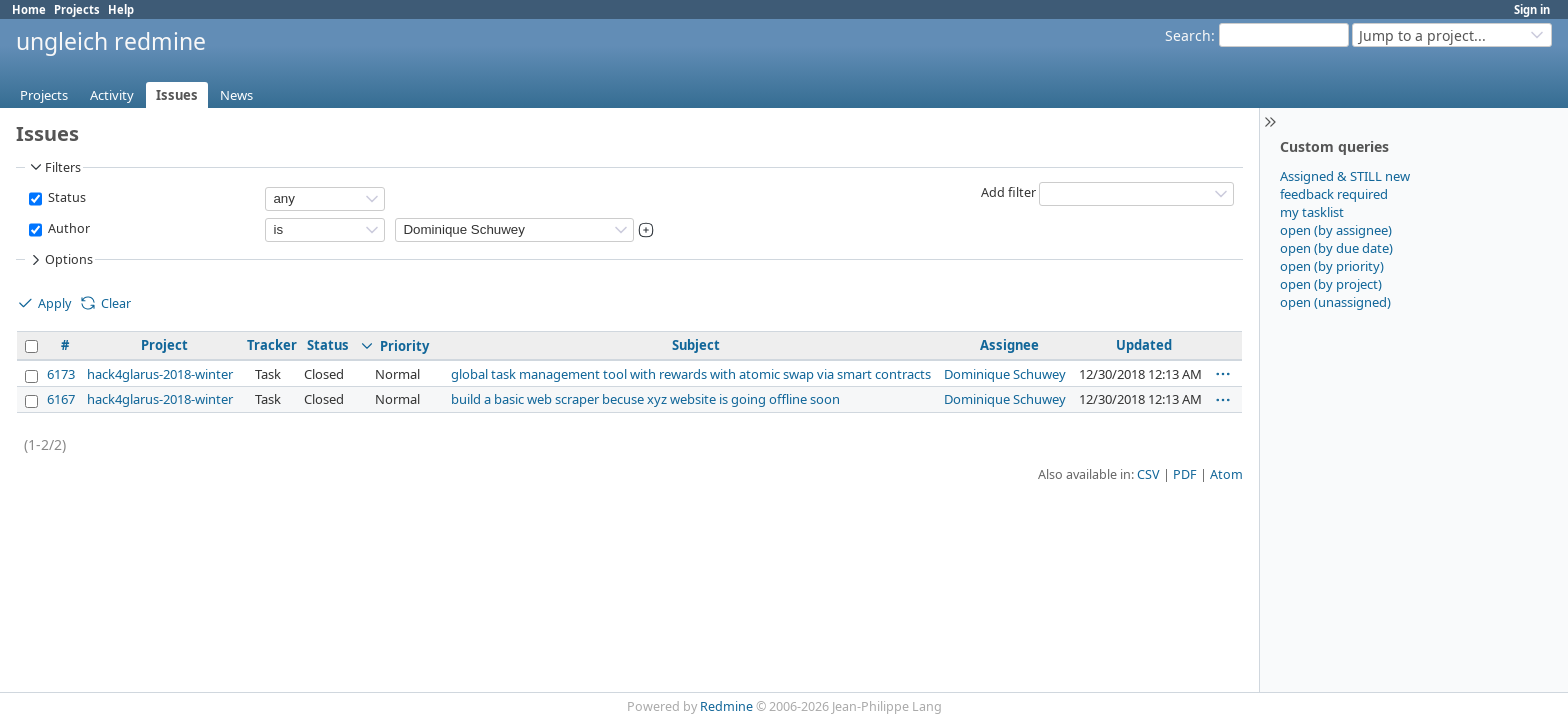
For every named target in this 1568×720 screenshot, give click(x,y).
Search (1188, 35)
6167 (61, 399)
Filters (54, 167)
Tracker (272, 345)
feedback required (1334, 194)
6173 (61, 374)
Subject (696, 345)
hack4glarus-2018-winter (160, 374)
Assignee (1009, 345)
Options (60, 260)
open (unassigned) (1335, 302)
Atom (1226, 474)
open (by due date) (1336, 248)
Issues (177, 95)
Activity (112, 95)
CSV (1148, 474)
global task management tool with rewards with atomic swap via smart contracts (691, 374)
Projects (77, 9)
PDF (1185, 474)
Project (164, 345)
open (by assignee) (1336, 230)
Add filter (1008, 192)
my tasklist (1312, 212)
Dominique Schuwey (1005, 374)
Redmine (726, 706)
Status (65, 197)
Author (67, 228)
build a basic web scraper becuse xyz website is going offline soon (645, 399)
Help (121, 9)
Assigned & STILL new (1345, 176)
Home (29, 9)
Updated (1144, 345)
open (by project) (1331, 284)
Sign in (1532, 9)
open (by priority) (1332, 266)
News (236, 95)
